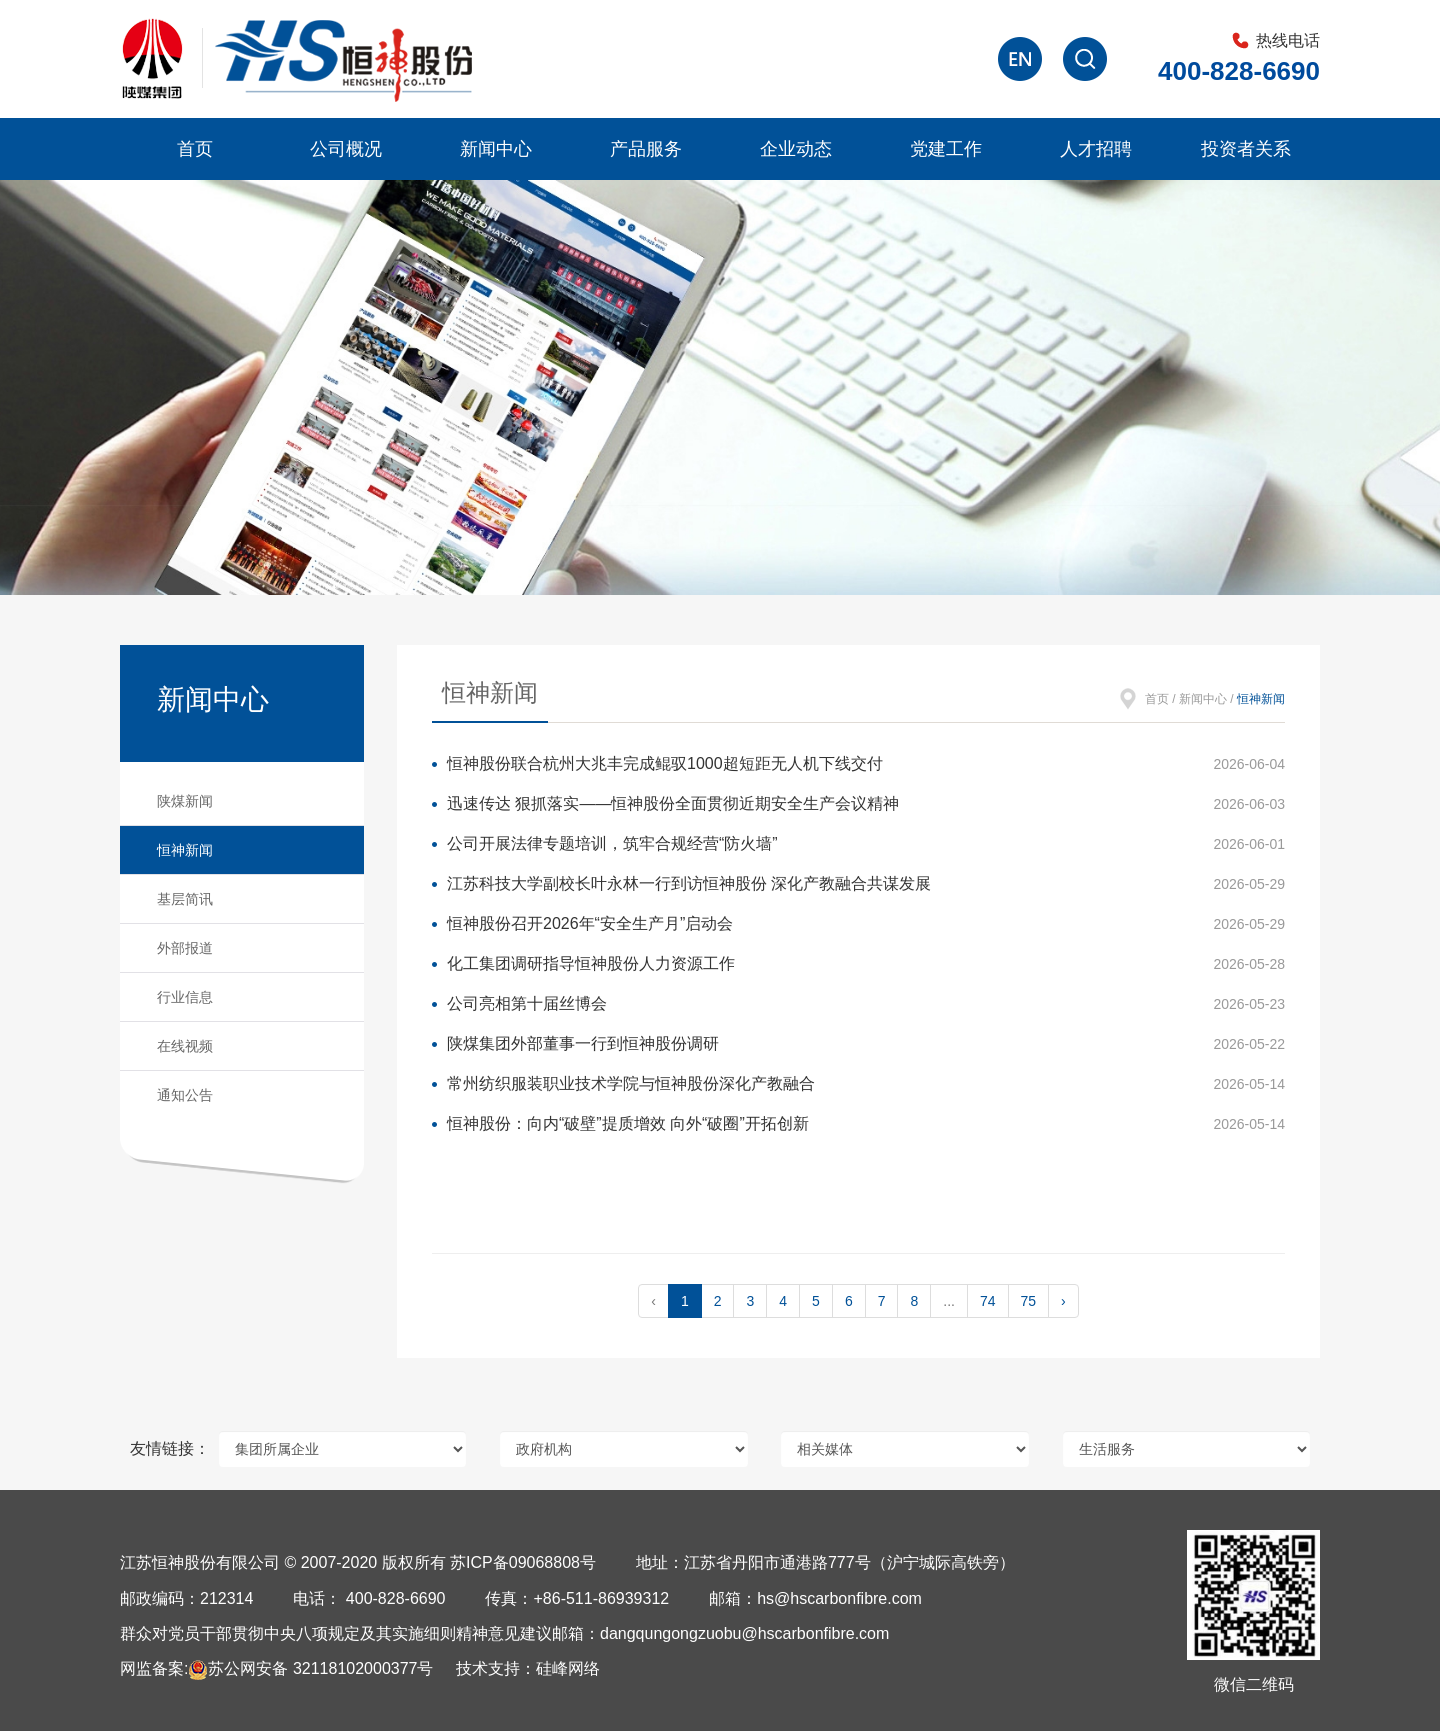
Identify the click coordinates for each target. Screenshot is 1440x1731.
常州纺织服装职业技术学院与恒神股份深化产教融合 (631, 1083)
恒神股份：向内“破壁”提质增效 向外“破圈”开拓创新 (628, 1123)
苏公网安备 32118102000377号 (310, 1668)
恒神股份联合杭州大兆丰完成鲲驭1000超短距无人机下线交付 (665, 763)
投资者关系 (1246, 149)
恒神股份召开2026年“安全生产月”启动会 (590, 923)
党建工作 (946, 149)
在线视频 (185, 1046)
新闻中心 (496, 149)
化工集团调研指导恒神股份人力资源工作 (591, 963)
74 (988, 1301)
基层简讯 (185, 899)
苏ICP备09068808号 (523, 1562)
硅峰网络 (568, 1668)
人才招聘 (1096, 149)
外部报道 (185, 948)
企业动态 (796, 149)
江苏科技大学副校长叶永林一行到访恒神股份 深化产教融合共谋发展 (689, 883)
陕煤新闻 (185, 801)
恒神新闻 (185, 850)
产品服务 (646, 149)
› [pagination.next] (1063, 1301)
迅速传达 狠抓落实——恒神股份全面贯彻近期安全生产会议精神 (673, 803)
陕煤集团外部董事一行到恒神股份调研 (583, 1043)
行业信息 (185, 997)
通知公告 (185, 1095)
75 (1029, 1301)
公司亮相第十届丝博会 (527, 1003)
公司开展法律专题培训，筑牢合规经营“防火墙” (612, 843)
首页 (195, 149)
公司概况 (346, 149)
